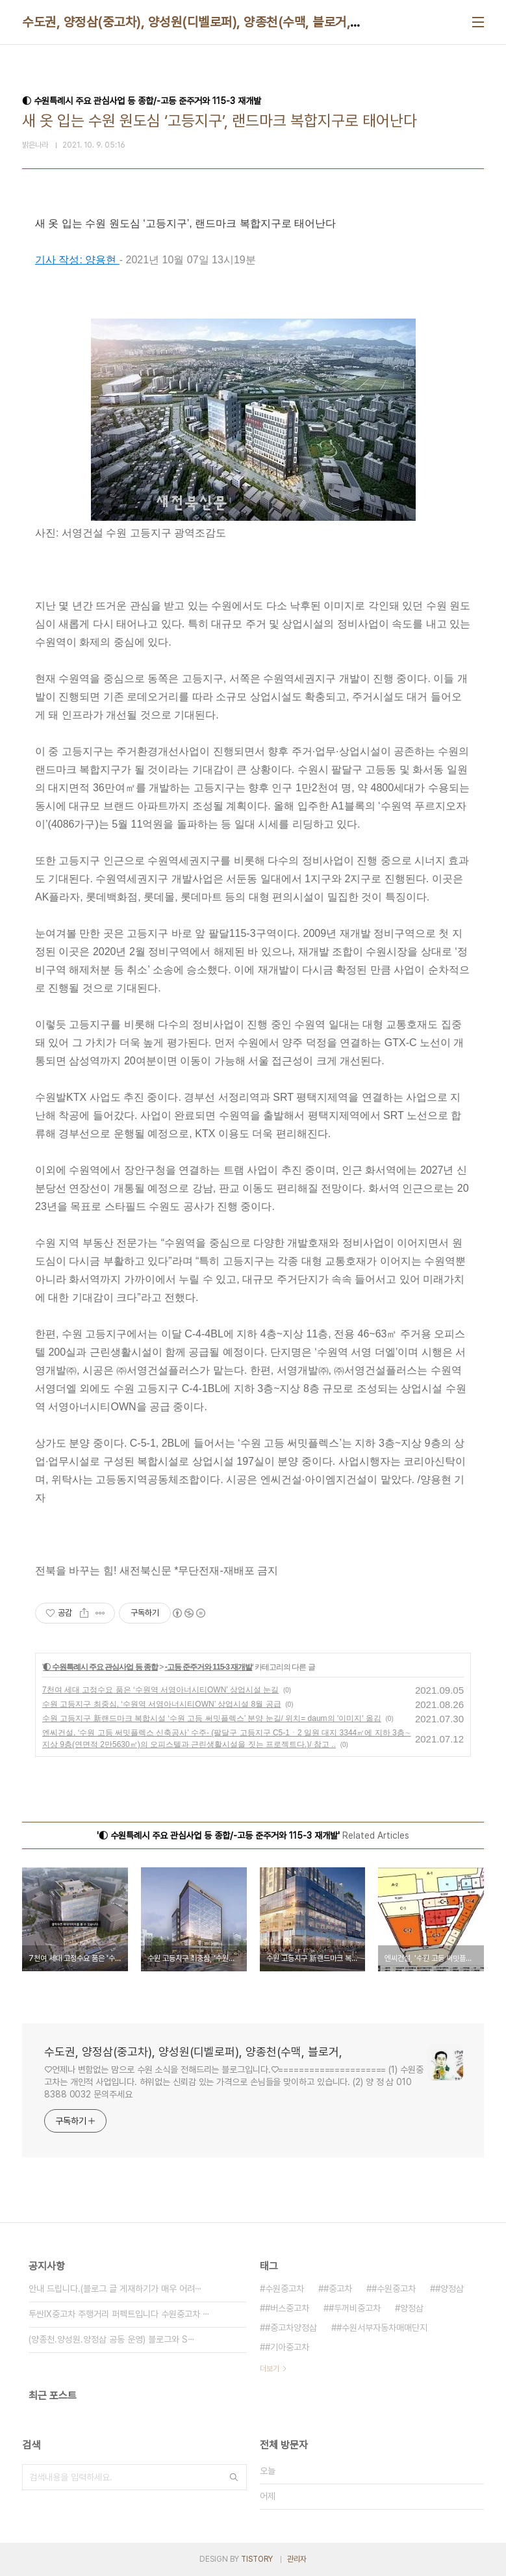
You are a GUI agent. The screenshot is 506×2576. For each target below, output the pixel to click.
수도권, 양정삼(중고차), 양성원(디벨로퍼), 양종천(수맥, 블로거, (186, 22)
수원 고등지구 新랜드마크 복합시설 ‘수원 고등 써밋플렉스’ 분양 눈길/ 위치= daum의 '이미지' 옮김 (211, 1718)
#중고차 (337, 2288)
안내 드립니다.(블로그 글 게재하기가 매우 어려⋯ (115, 2288)
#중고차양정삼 (291, 2327)
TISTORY (257, 2559)
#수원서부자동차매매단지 (381, 2327)
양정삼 (412, 2308)
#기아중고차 (287, 2347)
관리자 (297, 2559)
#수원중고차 (394, 2288)
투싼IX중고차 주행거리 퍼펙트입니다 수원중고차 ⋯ (119, 2314)
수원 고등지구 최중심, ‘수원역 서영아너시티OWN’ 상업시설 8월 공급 (161, 1704)
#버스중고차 (287, 2308)
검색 (233, 2477)
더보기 (269, 2368)
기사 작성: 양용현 (77, 259)
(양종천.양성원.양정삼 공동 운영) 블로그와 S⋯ (112, 2339)
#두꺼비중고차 (355, 2308)
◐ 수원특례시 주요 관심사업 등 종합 (100, 1667)
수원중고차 (284, 2288)
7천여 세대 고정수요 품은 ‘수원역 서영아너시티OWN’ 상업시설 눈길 (160, 1689)
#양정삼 (449, 2288)
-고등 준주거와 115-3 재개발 (209, 1667)
